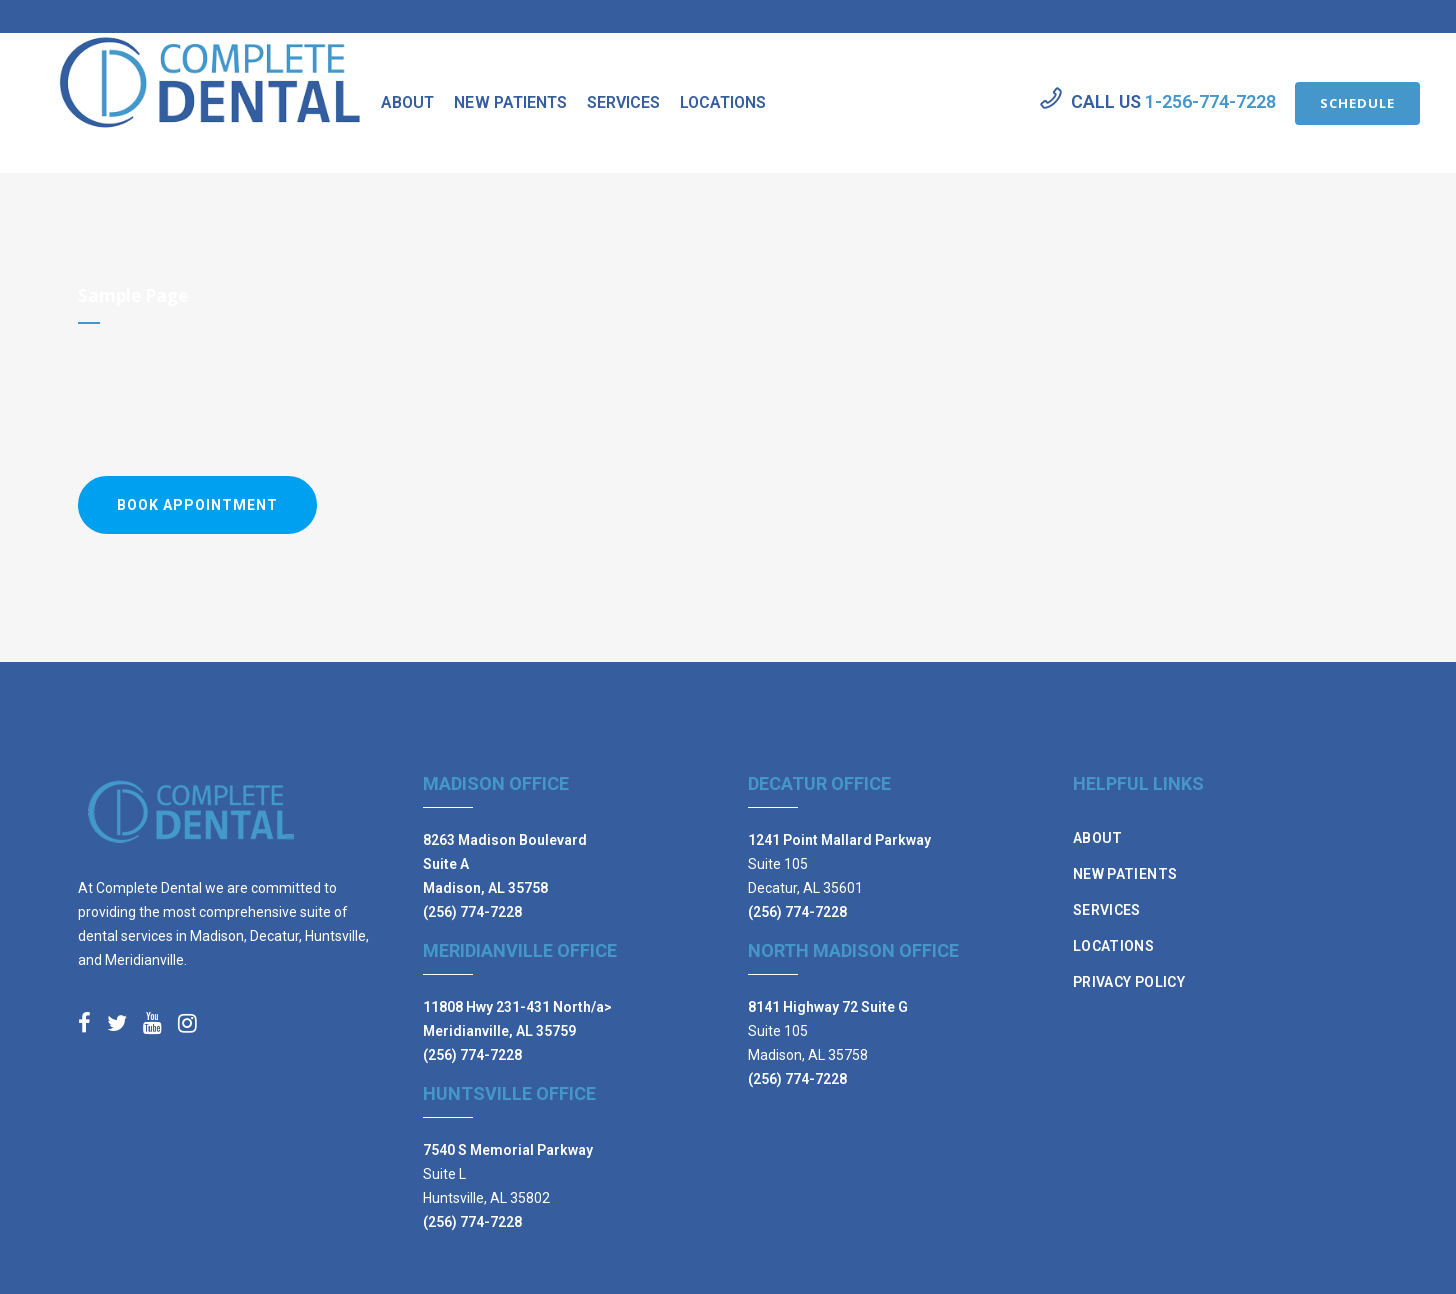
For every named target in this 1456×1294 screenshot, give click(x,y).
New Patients (1125, 874)
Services (1107, 910)
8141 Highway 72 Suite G (828, 1007)
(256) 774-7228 (472, 912)
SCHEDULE (1331, 103)
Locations (1113, 946)
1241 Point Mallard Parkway (839, 840)
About (1098, 838)
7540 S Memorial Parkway (508, 1150)
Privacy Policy (1129, 982)
